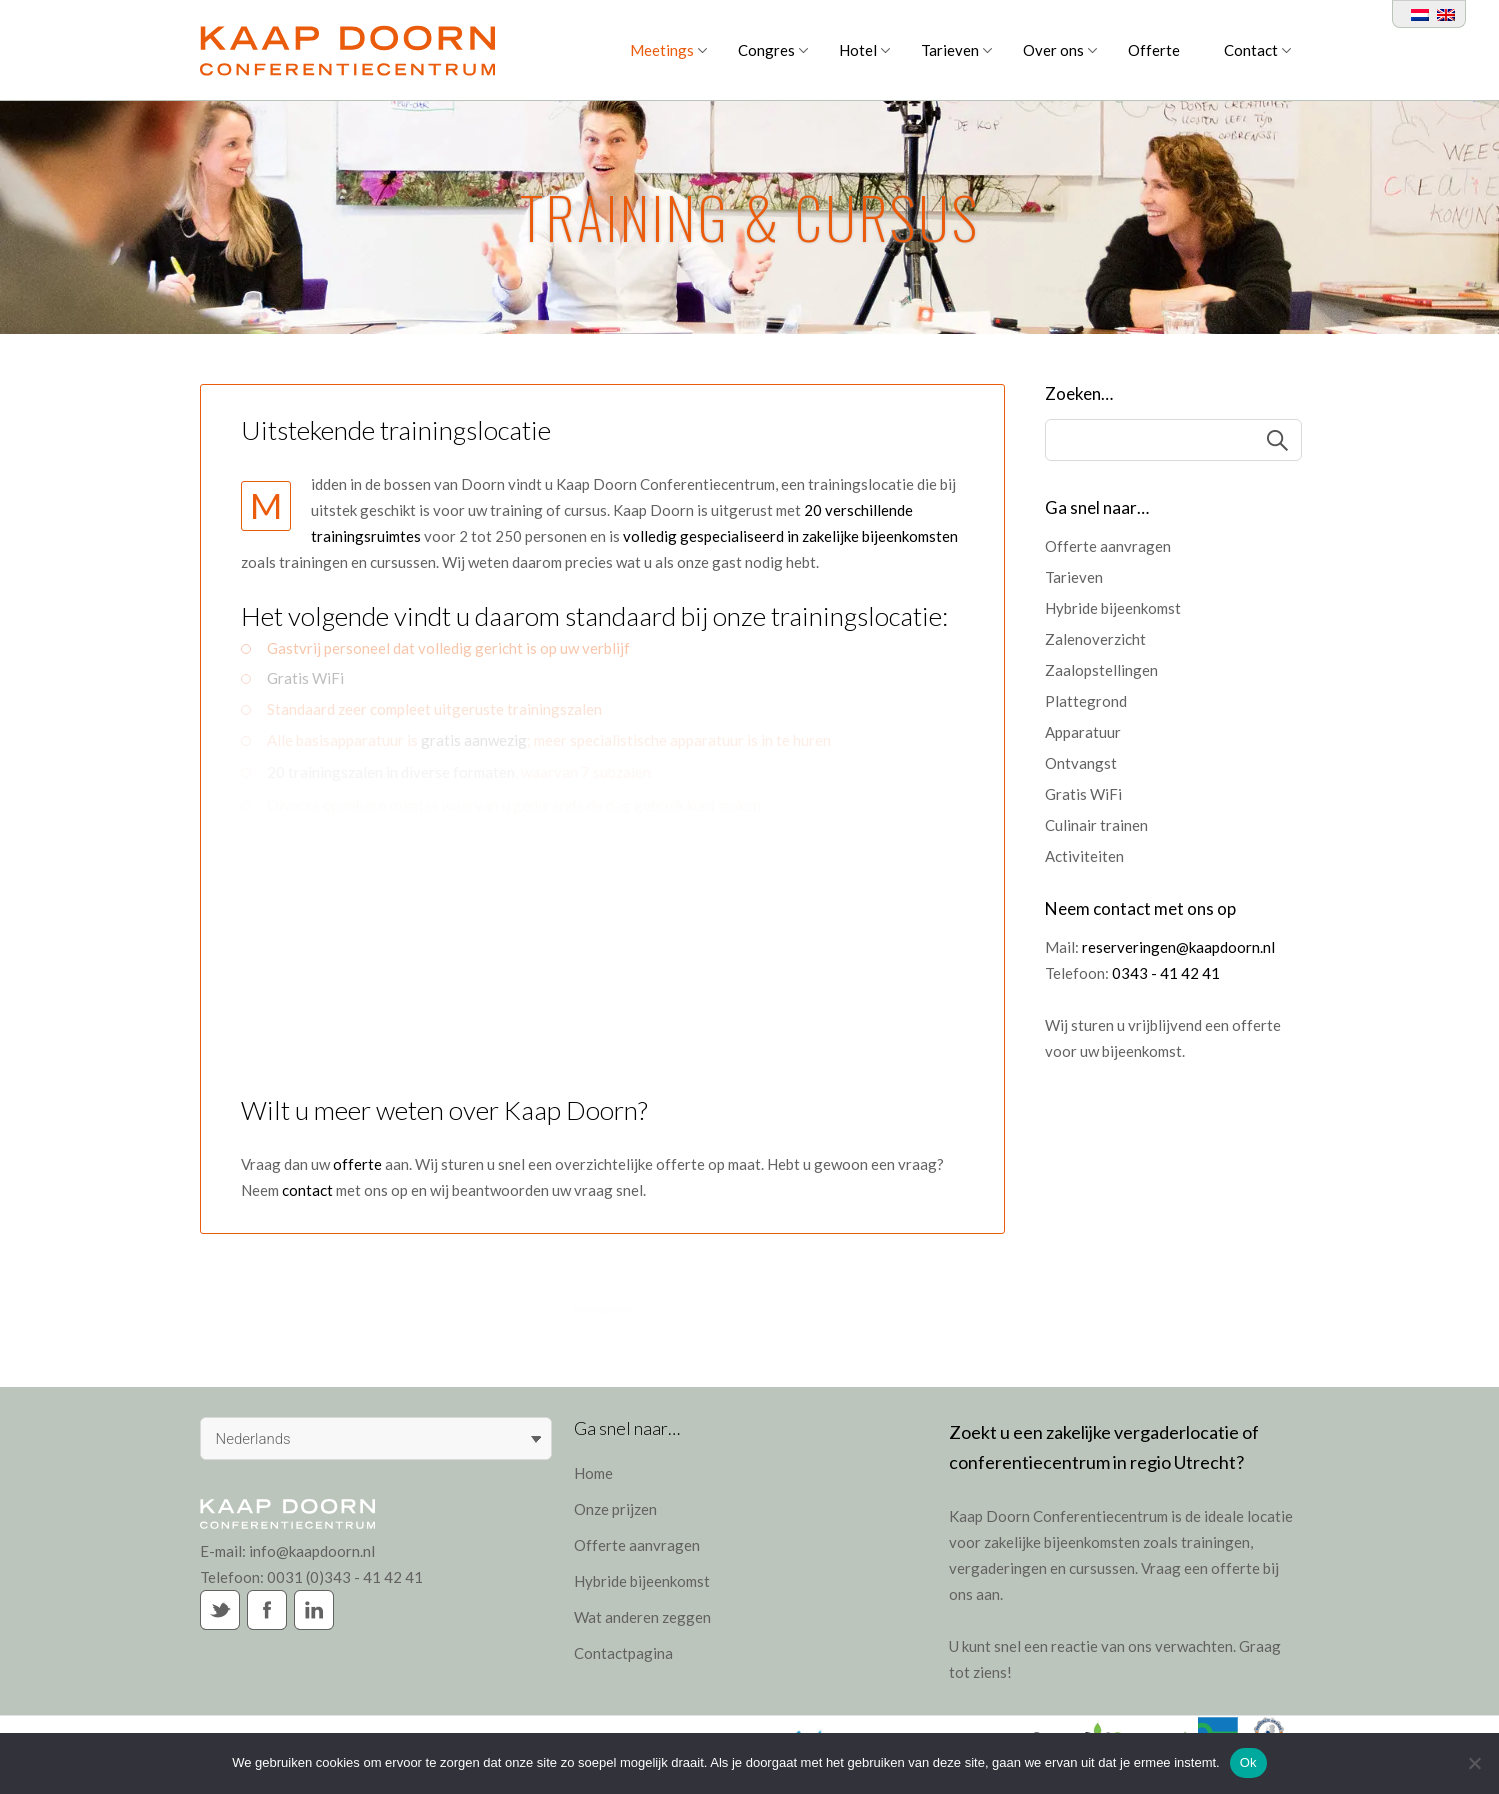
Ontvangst (1081, 763)
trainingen (1215, 1542)
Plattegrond (1086, 701)
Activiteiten (1084, 856)
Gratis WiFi (305, 670)
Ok (1248, 1762)
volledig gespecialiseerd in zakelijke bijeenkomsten (790, 536)
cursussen (1102, 1568)
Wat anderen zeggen (642, 1617)
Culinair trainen (1096, 825)
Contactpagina (623, 1653)
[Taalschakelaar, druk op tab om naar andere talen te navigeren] (376, 1438)
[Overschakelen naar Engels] (1442, 14)
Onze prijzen (615, 1509)
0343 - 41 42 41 (1166, 973)
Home (593, 1473)
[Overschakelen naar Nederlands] (1416, 14)
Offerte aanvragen (1108, 546)
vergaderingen (998, 1568)
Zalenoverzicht (1095, 639)
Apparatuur (1083, 732)
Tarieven (1074, 577)
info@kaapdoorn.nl (312, 1551)
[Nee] (1474, 1763)
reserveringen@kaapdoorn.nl (1178, 947)
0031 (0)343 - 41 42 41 (345, 1577)
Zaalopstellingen (1101, 670)
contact (309, 1190)
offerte (357, 1164)
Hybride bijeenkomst (1113, 608)
